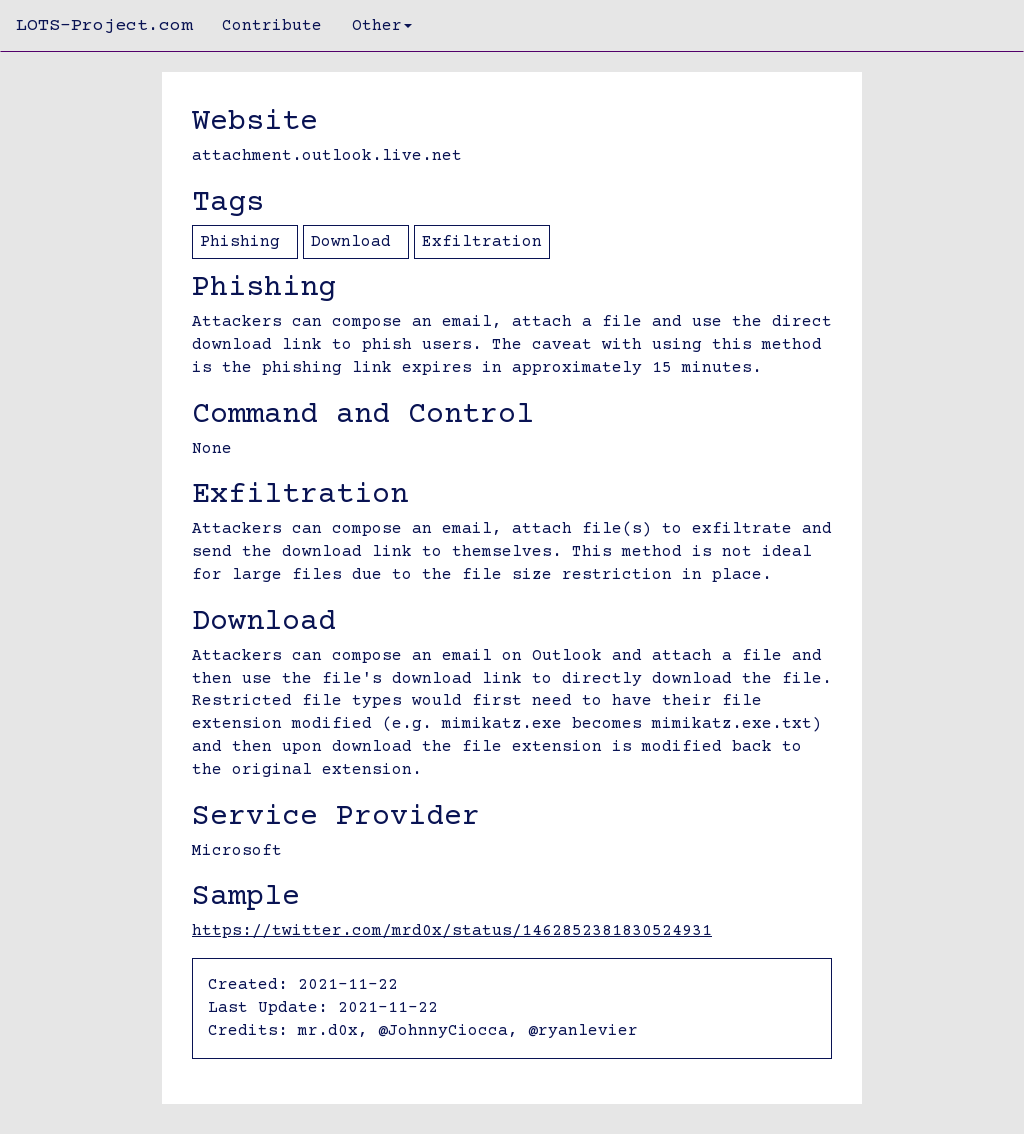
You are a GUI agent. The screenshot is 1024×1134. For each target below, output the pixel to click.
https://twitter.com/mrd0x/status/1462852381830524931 (452, 931)
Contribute (272, 26)
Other (382, 26)
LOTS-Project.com (104, 26)
